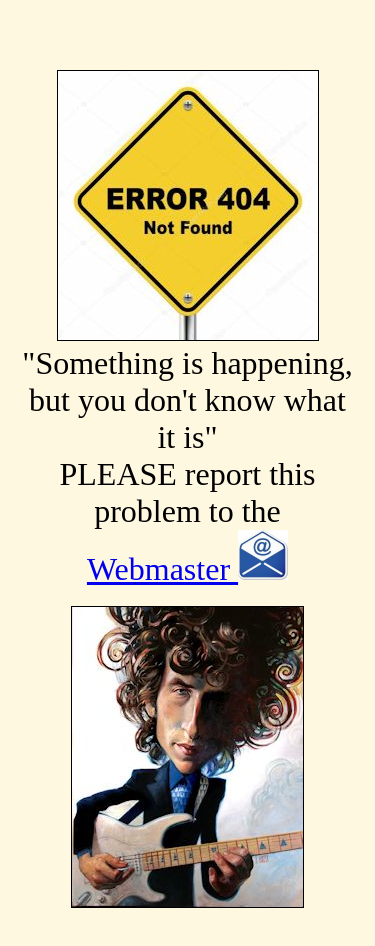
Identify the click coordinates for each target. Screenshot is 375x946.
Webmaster (187, 569)
